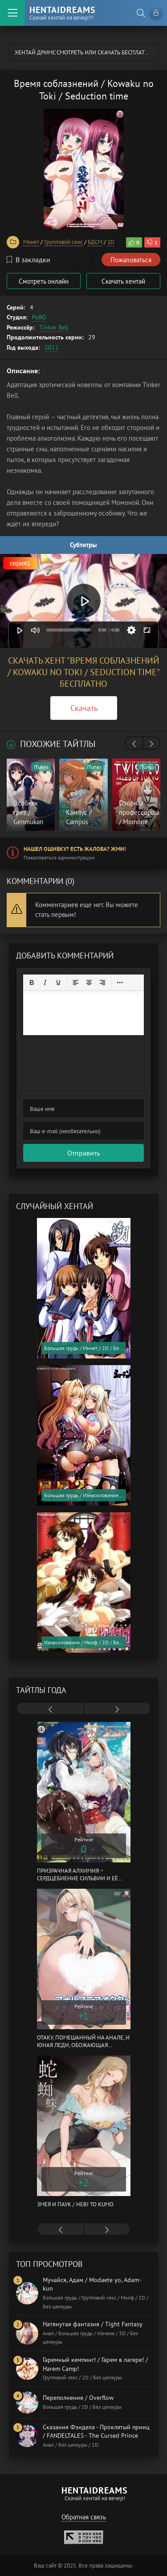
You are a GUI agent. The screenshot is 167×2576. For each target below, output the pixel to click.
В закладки (28, 259)
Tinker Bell (54, 327)
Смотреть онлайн (44, 281)
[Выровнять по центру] (89, 982)
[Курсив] (45, 982)
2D (110, 242)
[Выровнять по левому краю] (75, 982)
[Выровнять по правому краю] (102, 982)
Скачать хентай (123, 281)
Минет (31, 242)
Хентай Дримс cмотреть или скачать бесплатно (84, 52)
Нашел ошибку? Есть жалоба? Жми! (75, 849)
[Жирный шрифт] (31, 982)
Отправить (83, 1152)
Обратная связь (83, 2517)
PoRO (39, 317)
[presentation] (134, 744)
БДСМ (95, 242)
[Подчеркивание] (58, 982)
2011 (52, 347)
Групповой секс (63, 242)
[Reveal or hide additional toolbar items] (119, 982)
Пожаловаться (130, 260)
